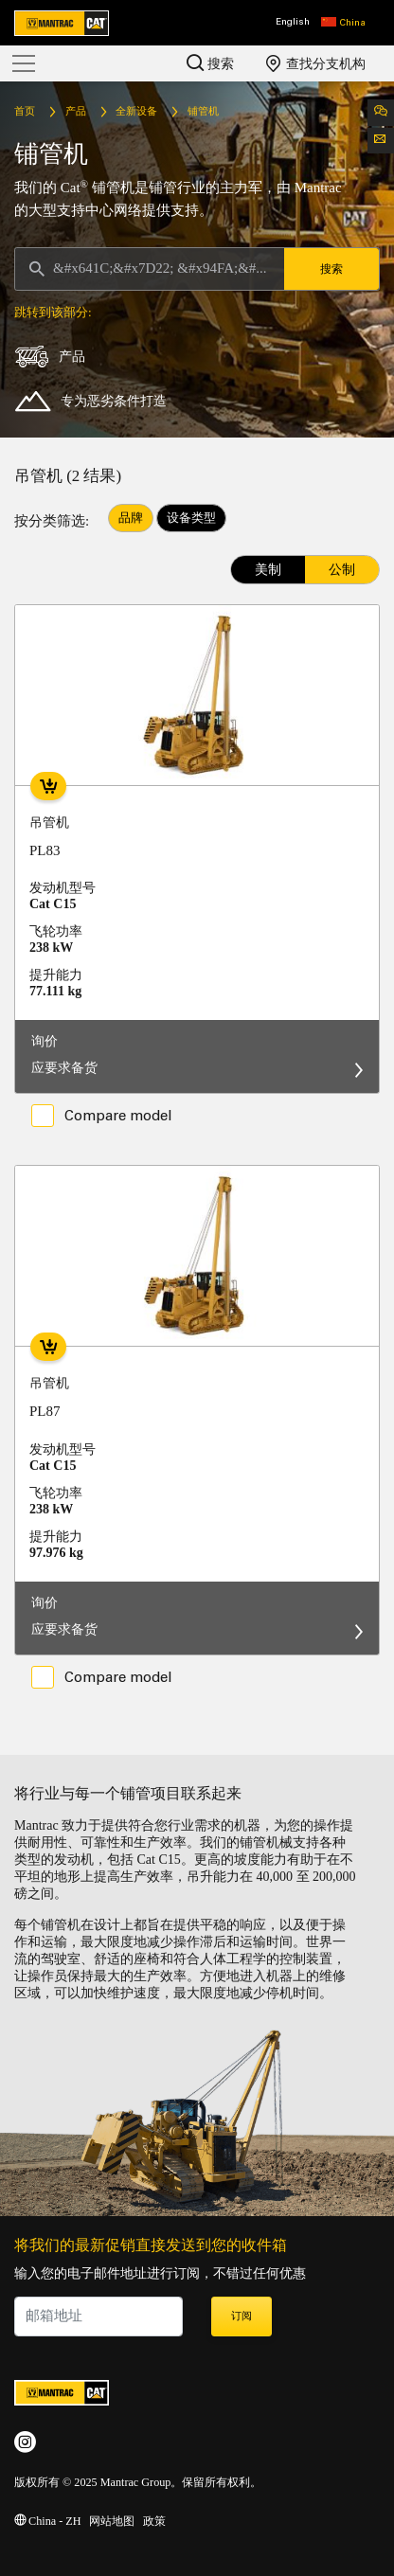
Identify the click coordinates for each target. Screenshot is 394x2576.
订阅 (241, 2316)
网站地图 (111, 2521)
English (293, 21)
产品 (75, 111)
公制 (342, 570)
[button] (343, 22)
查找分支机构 (316, 63)
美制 (268, 570)
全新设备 (136, 111)
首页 (24, 111)
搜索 (210, 63)
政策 (154, 2521)
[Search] (149, 269)
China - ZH (47, 2521)
